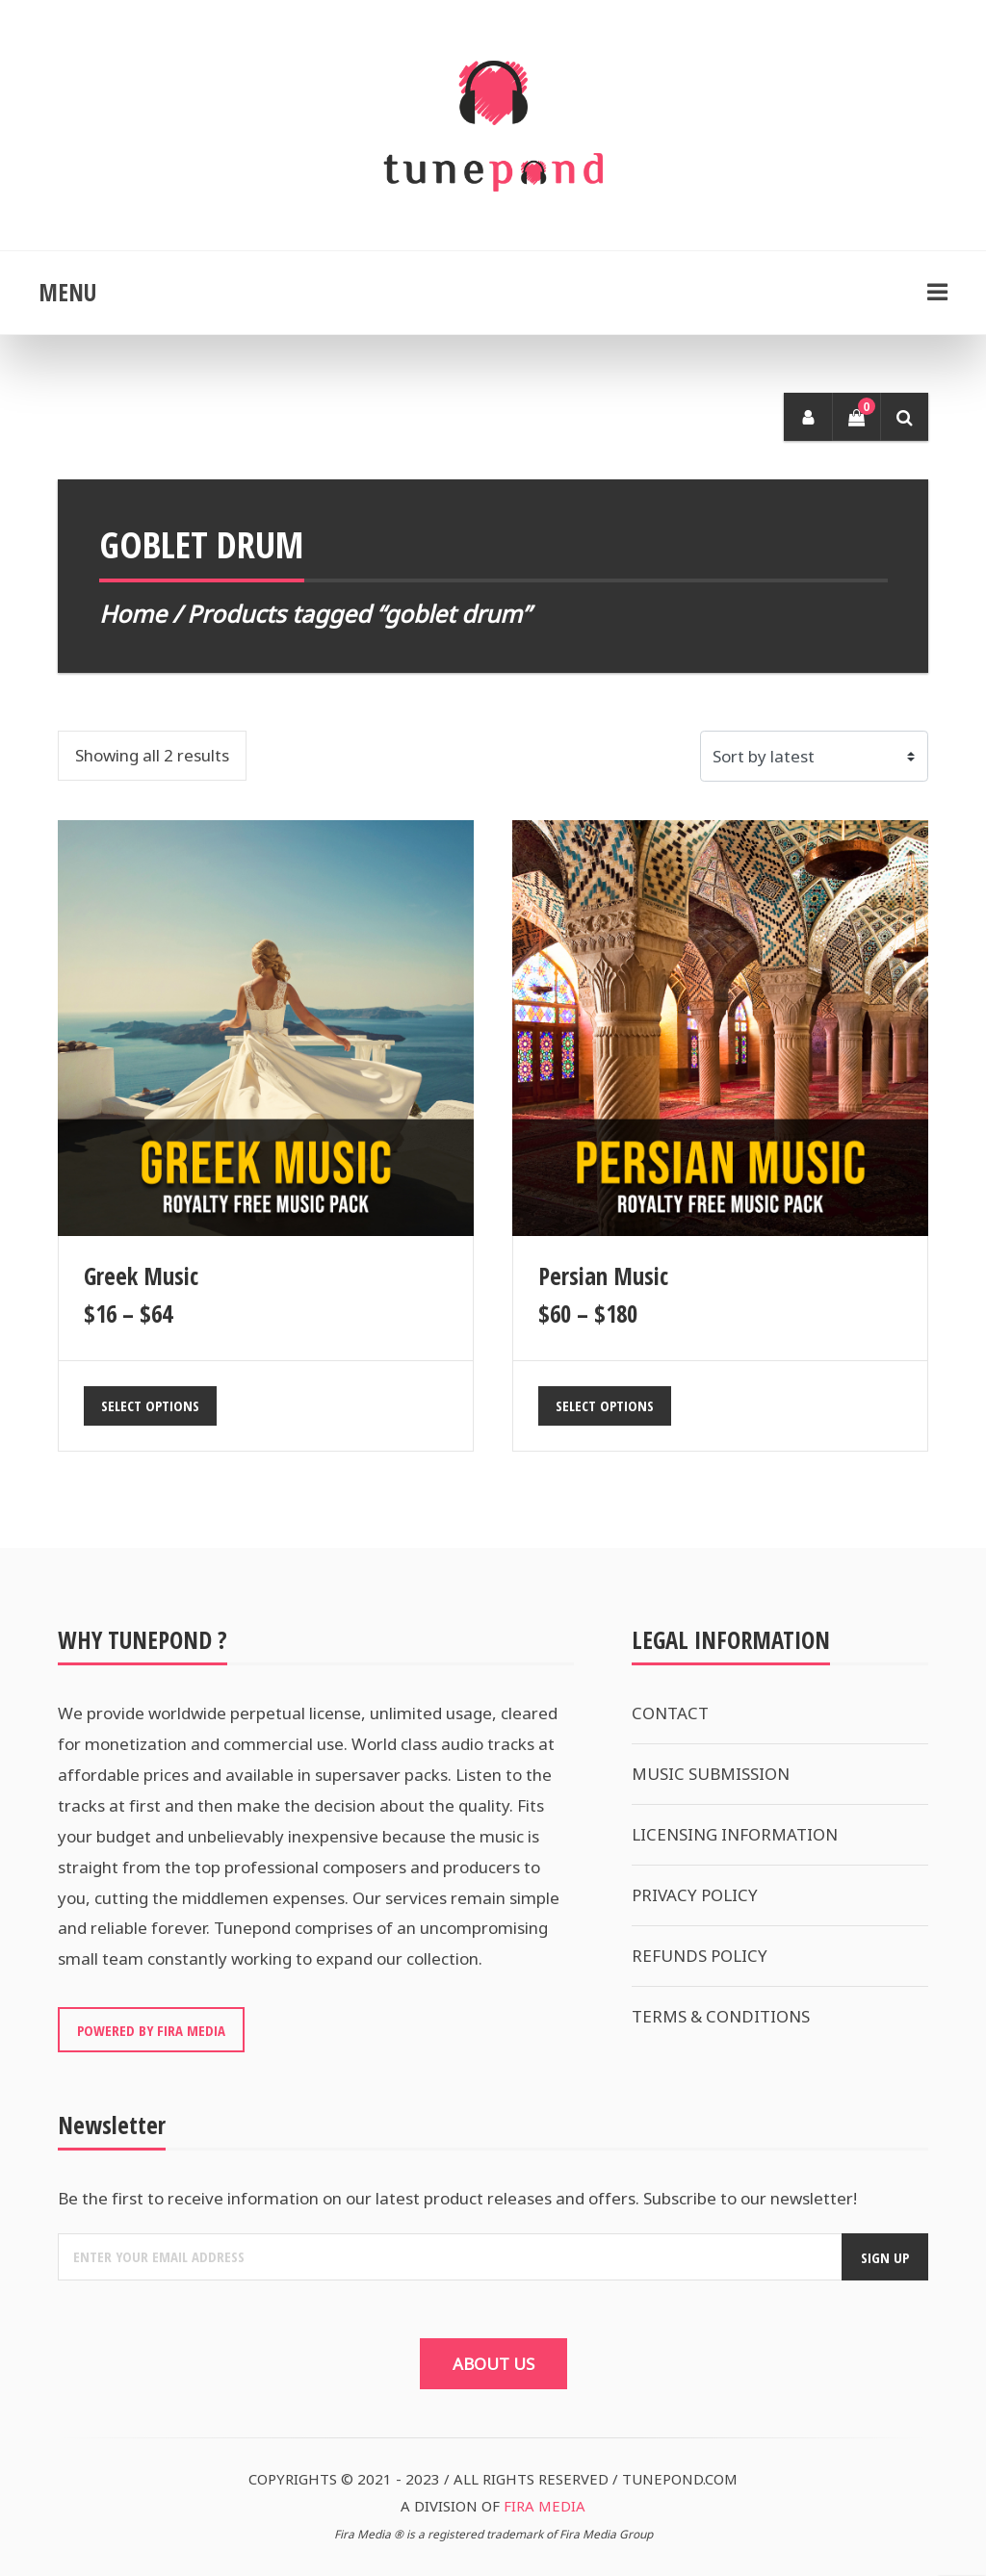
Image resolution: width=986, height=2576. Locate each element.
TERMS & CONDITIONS (721, 2016)
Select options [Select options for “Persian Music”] (605, 1405)
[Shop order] (814, 756)
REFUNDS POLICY (699, 1956)
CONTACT (670, 1713)
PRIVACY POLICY (695, 1895)
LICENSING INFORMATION (735, 1834)
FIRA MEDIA (544, 2505)
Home (133, 614)
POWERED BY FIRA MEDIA (151, 2030)
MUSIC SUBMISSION (711, 1774)
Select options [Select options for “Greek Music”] (150, 1405)
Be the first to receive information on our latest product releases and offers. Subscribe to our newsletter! (457, 2198)
